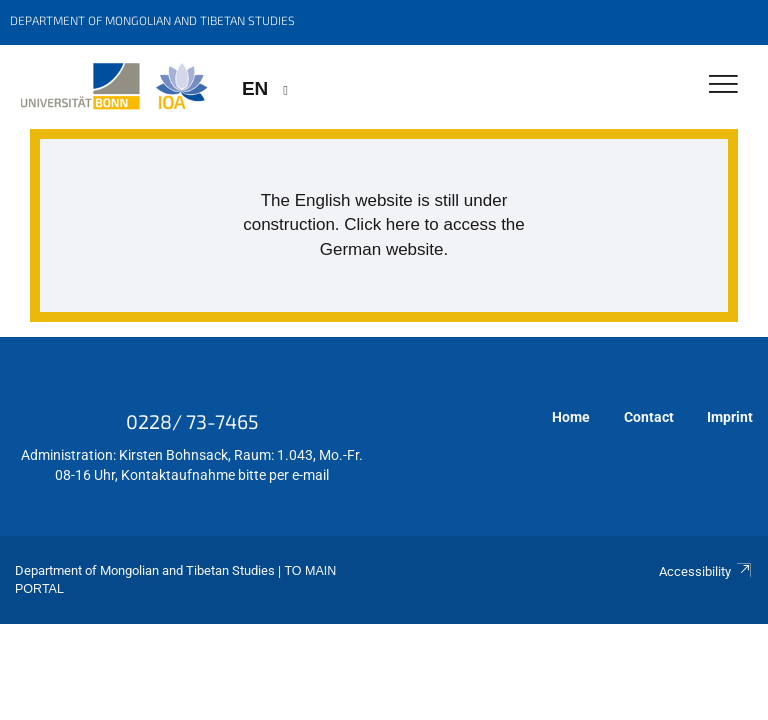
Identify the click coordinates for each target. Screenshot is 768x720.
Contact (649, 417)
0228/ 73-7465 (192, 421)
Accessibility (706, 571)
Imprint (730, 417)
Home (571, 417)
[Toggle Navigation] (723, 85)
